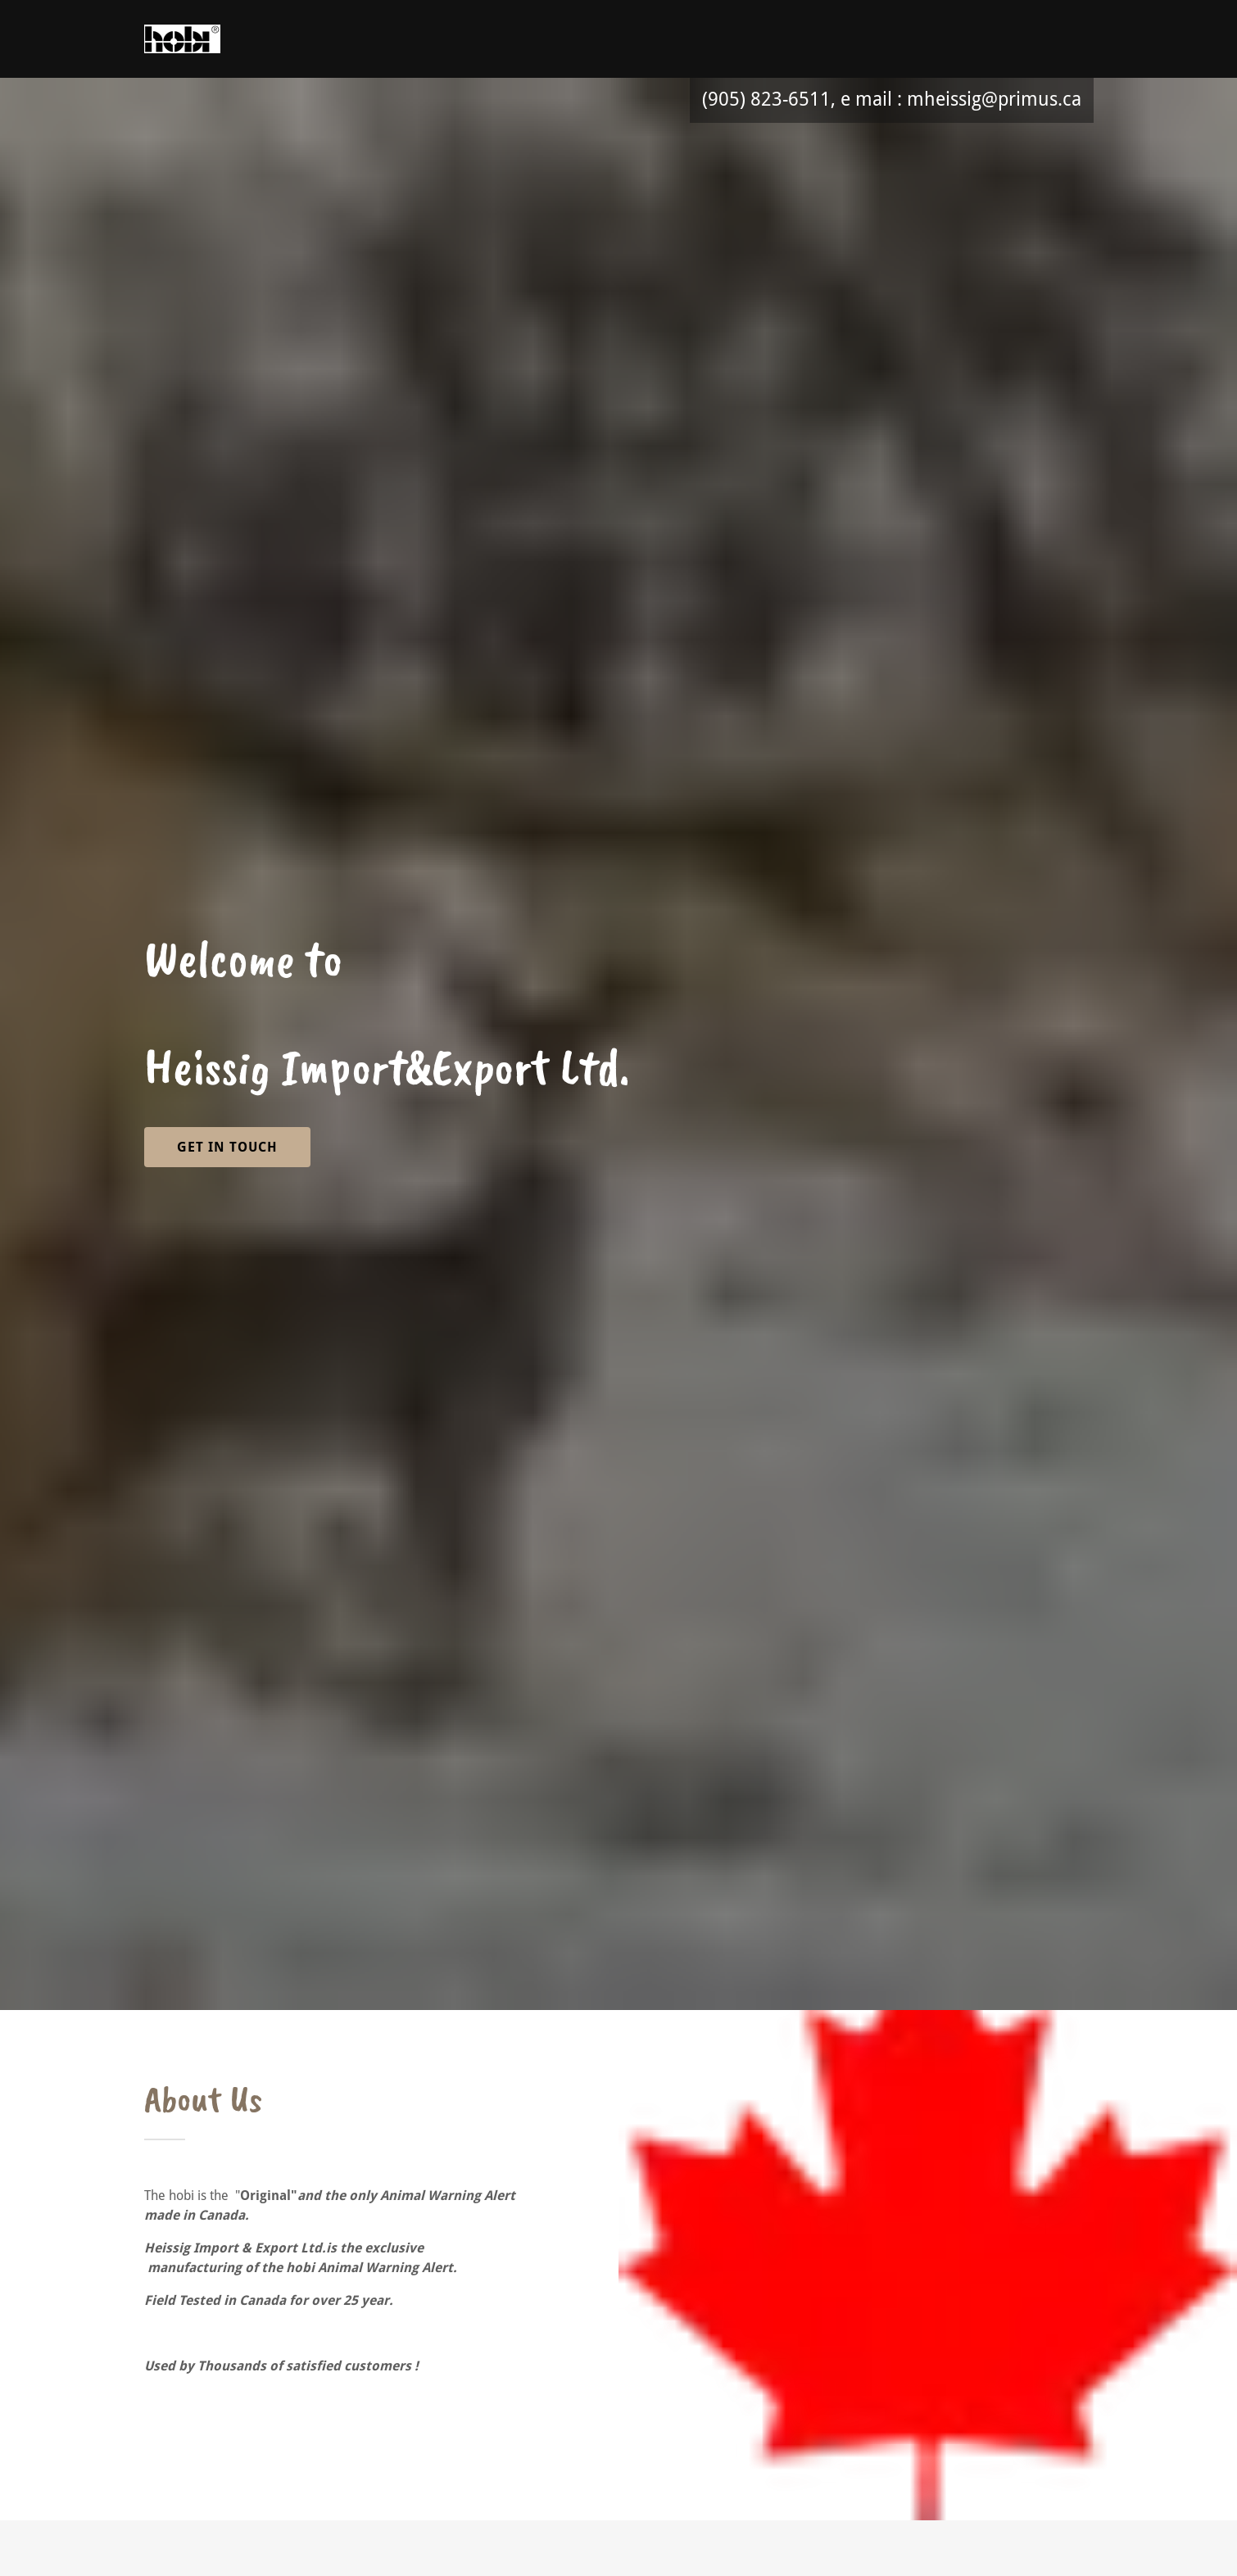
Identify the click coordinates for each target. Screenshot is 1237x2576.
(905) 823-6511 (766, 99)
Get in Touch (227, 1147)
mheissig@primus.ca (994, 99)
